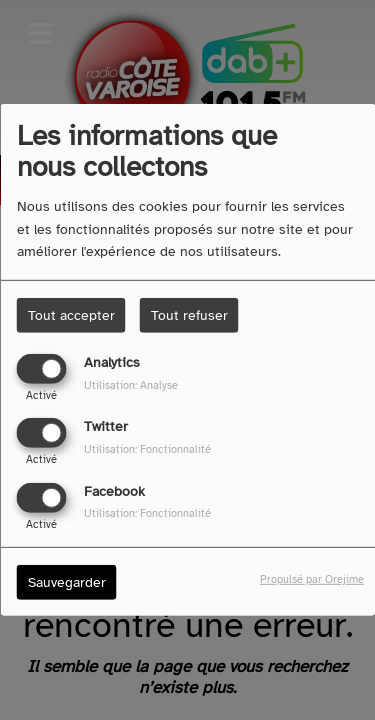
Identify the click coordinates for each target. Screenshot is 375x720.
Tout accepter (71, 315)
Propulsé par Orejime (312, 578)
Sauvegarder (67, 581)
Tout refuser (189, 315)
